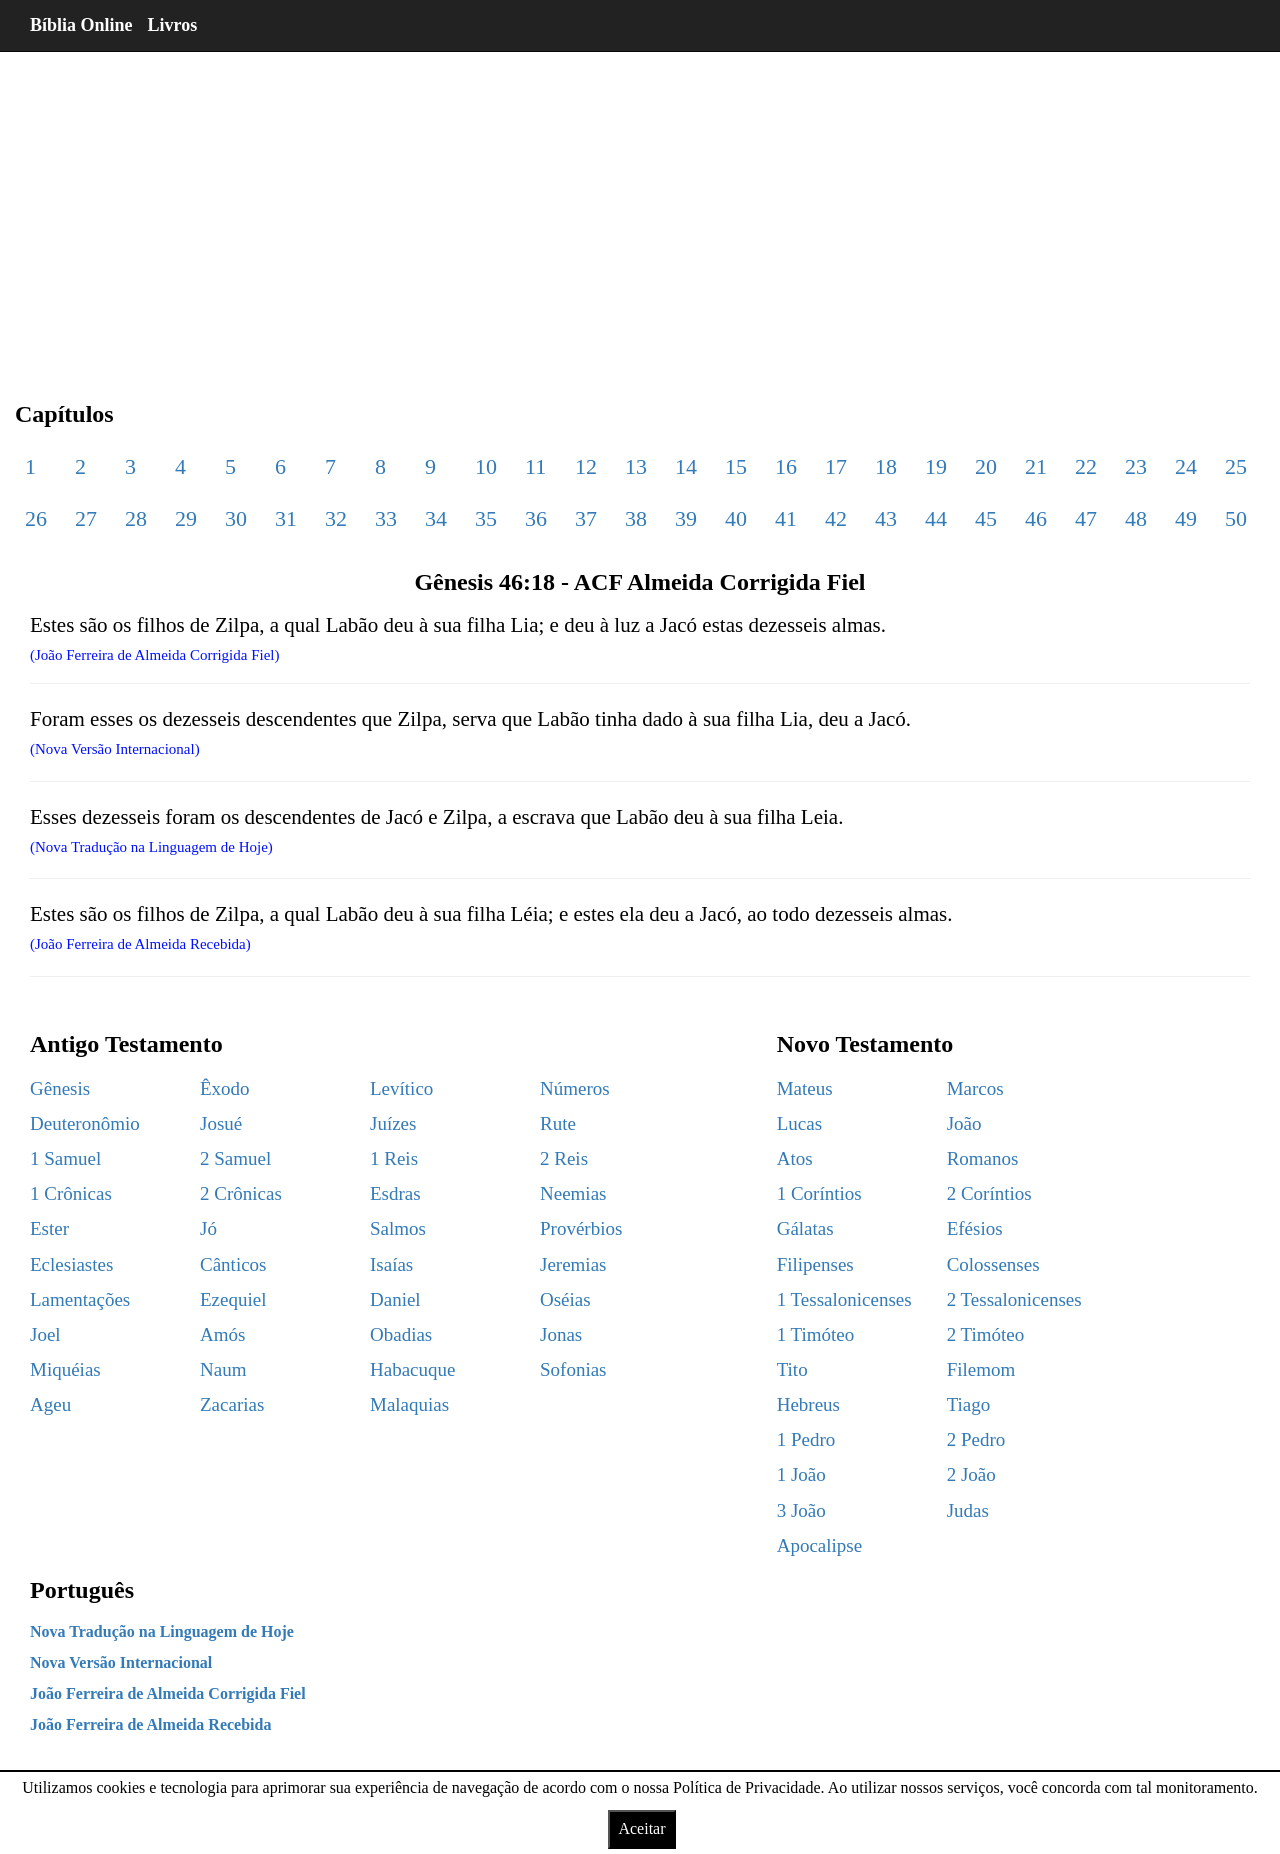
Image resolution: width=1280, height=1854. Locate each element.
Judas (968, 1510)
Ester (49, 1228)
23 (1136, 466)
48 (1136, 518)
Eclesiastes (71, 1264)
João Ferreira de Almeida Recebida (150, 1724)
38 (636, 518)
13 (636, 466)
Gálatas (805, 1228)
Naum (223, 1369)
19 (936, 466)
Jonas (561, 1334)
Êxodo (225, 1088)
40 (736, 518)
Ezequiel (233, 1299)
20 (986, 466)
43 (886, 518)
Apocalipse (819, 1545)
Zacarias (232, 1404)
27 (86, 518)
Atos (795, 1158)
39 (686, 518)
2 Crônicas (241, 1193)
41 (786, 518)
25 (1236, 466)
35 (486, 518)
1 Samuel (65, 1158)
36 (536, 518)
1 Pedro (806, 1439)
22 (1086, 466)
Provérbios (581, 1228)
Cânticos (233, 1264)
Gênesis (60, 1088)
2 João (971, 1474)
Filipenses (815, 1264)
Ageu (50, 1404)
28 (136, 518)
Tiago (969, 1404)
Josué (221, 1123)
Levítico (401, 1088)
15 (736, 466)
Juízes (393, 1123)
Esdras (395, 1193)
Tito (792, 1369)
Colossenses (993, 1264)
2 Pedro (976, 1439)
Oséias (565, 1299)
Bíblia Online (81, 25)
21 (1036, 466)
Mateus (805, 1088)
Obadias (401, 1334)
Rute (558, 1123)
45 (986, 518)
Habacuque (412, 1369)
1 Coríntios (819, 1193)
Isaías (391, 1264)
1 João (801, 1474)
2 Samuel (235, 1158)
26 (36, 518)
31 (286, 518)
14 (686, 466)
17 (836, 466)
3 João (801, 1510)
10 (486, 466)
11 (535, 466)
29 (186, 518)
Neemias (573, 1193)
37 (586, 518)
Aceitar (641, 1828)
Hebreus (808, 1404)
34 (436, 518)
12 (586, 466)
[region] (640, 210)
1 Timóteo (816, 1334)
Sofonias (573, 1369)
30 (236, 518)
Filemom (981, 1369)
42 (836, 518)
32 (336, 518)
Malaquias (409, 1404)
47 (1086, 518)
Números (575, 1088)
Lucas (799, 1123)
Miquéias (65, 1369)
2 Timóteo (986, 1334)
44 (936, 518)
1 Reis (394, 1158)
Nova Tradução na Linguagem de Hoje (162, 1631)
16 (786, 466)
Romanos (983, 1158)
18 (886, 466)
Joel (45, 1334)
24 (1186, 466)
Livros (173, 25)
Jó (208, 1228)
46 (1036, 518)
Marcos (975, 1088)
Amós (222, 1334)
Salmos (398, 1228)
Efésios (975, 1228)
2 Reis (564, 1158)
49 (1186, 518)
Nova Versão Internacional (121, 1662)
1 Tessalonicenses (844, 1299)
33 (386, 518)
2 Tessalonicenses (1014, 1299)
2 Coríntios (989, 1193)
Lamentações (80, 1299)
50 (1236, 518)
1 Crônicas (71, 1193)
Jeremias (573, 1264)
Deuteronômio (85, 1123)
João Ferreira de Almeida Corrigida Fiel (168, 1693)
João (964, 1123)
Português (82, 1590)
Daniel (395, 1299)
